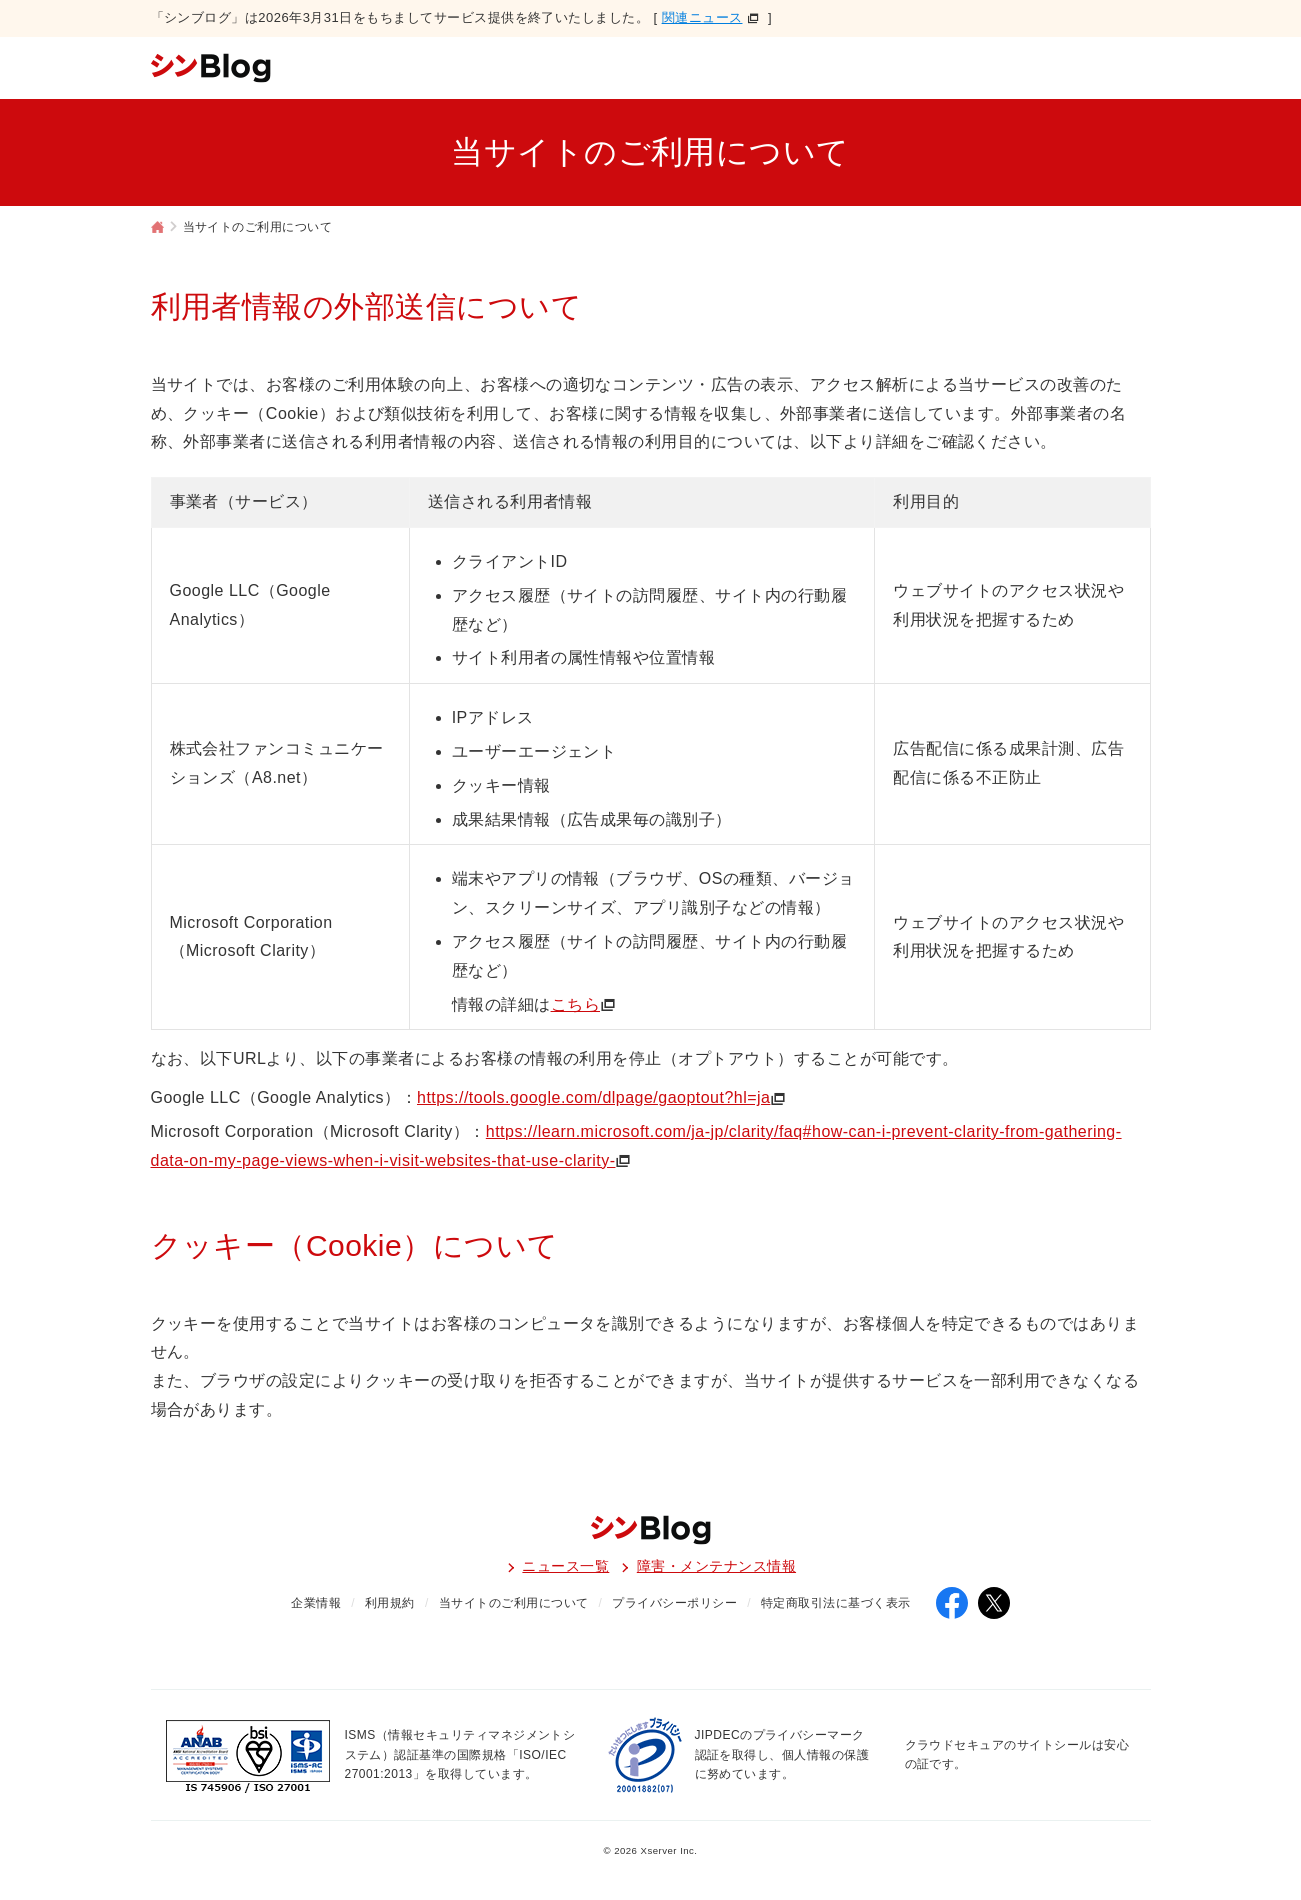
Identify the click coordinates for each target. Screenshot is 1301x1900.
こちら (575, 1004)
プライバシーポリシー (674, 1603)
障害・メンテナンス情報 (716, 1566)
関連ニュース (702, 17)
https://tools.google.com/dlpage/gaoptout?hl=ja (593, 1097)
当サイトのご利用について (514, 1603)
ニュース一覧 (565, 1566)
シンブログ (158, 229)
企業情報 (316, 1603)
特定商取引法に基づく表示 (836, 1603)
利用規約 (390, 1603)
